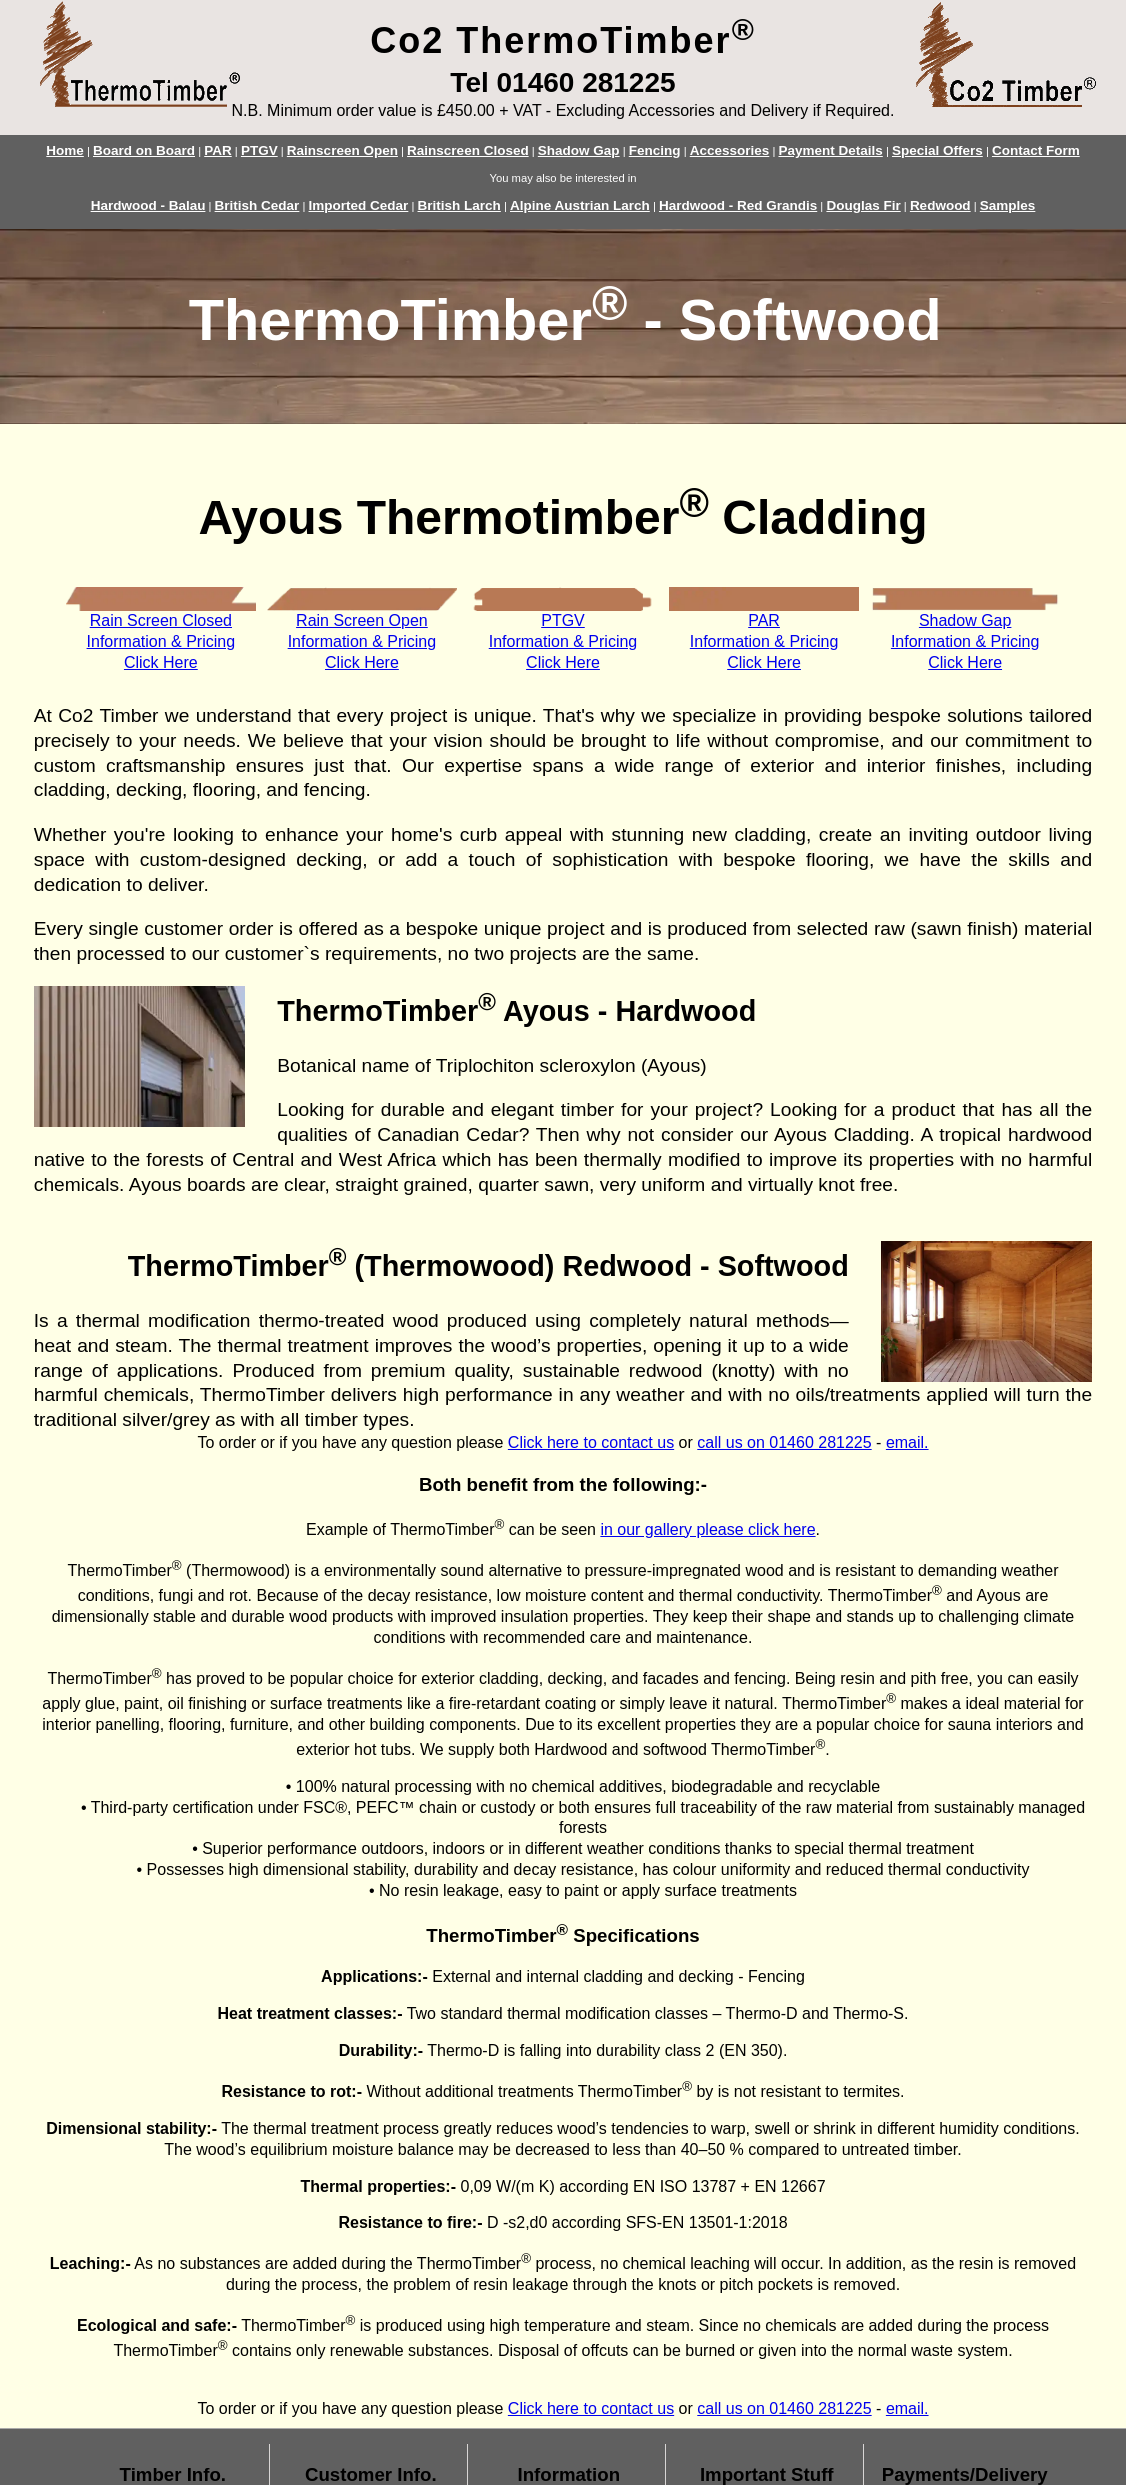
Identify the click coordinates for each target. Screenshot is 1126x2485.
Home (65, 150)
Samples (1008, 205)
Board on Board (144, 150)
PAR (218, 150)
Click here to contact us (591, 1442)
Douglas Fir (863, 205)
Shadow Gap (579, 150)
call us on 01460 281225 (784, 1442)
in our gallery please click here (707, 1529)
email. (907, 1442)
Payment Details (830, 150)
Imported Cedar (359, 205)
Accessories (730, 150)
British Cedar (257, 205)
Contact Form (1036, 150)
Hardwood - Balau (148, 205)
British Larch (459, 205)
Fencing (655, 150)
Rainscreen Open (342, 150)
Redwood (940, 205)
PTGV (259, 150)
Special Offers (937, 150)
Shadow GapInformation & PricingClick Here (965, 641)
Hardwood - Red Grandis (738, 205)
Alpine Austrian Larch (580, 205)
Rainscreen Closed (468, 150)
